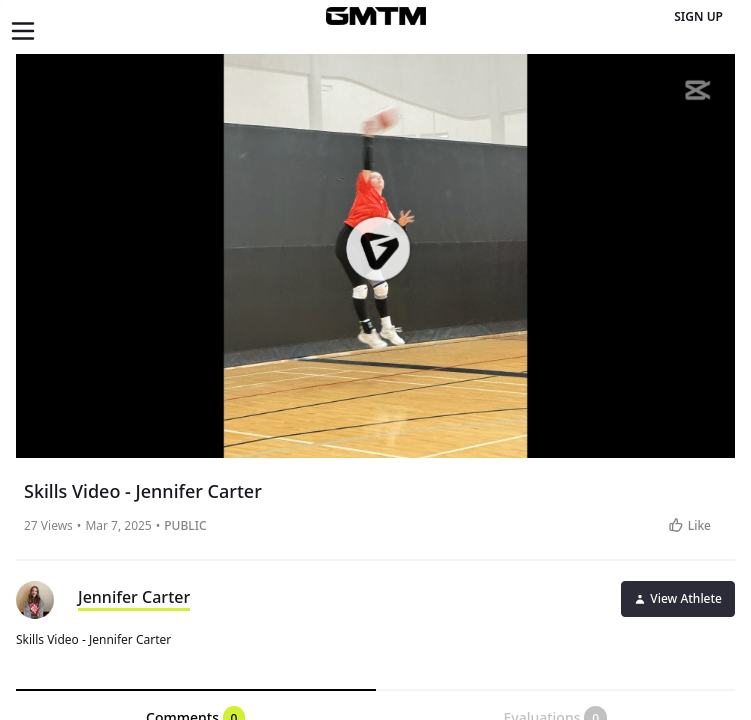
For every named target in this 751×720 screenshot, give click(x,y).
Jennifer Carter (134, 597)
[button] (377, 249)
